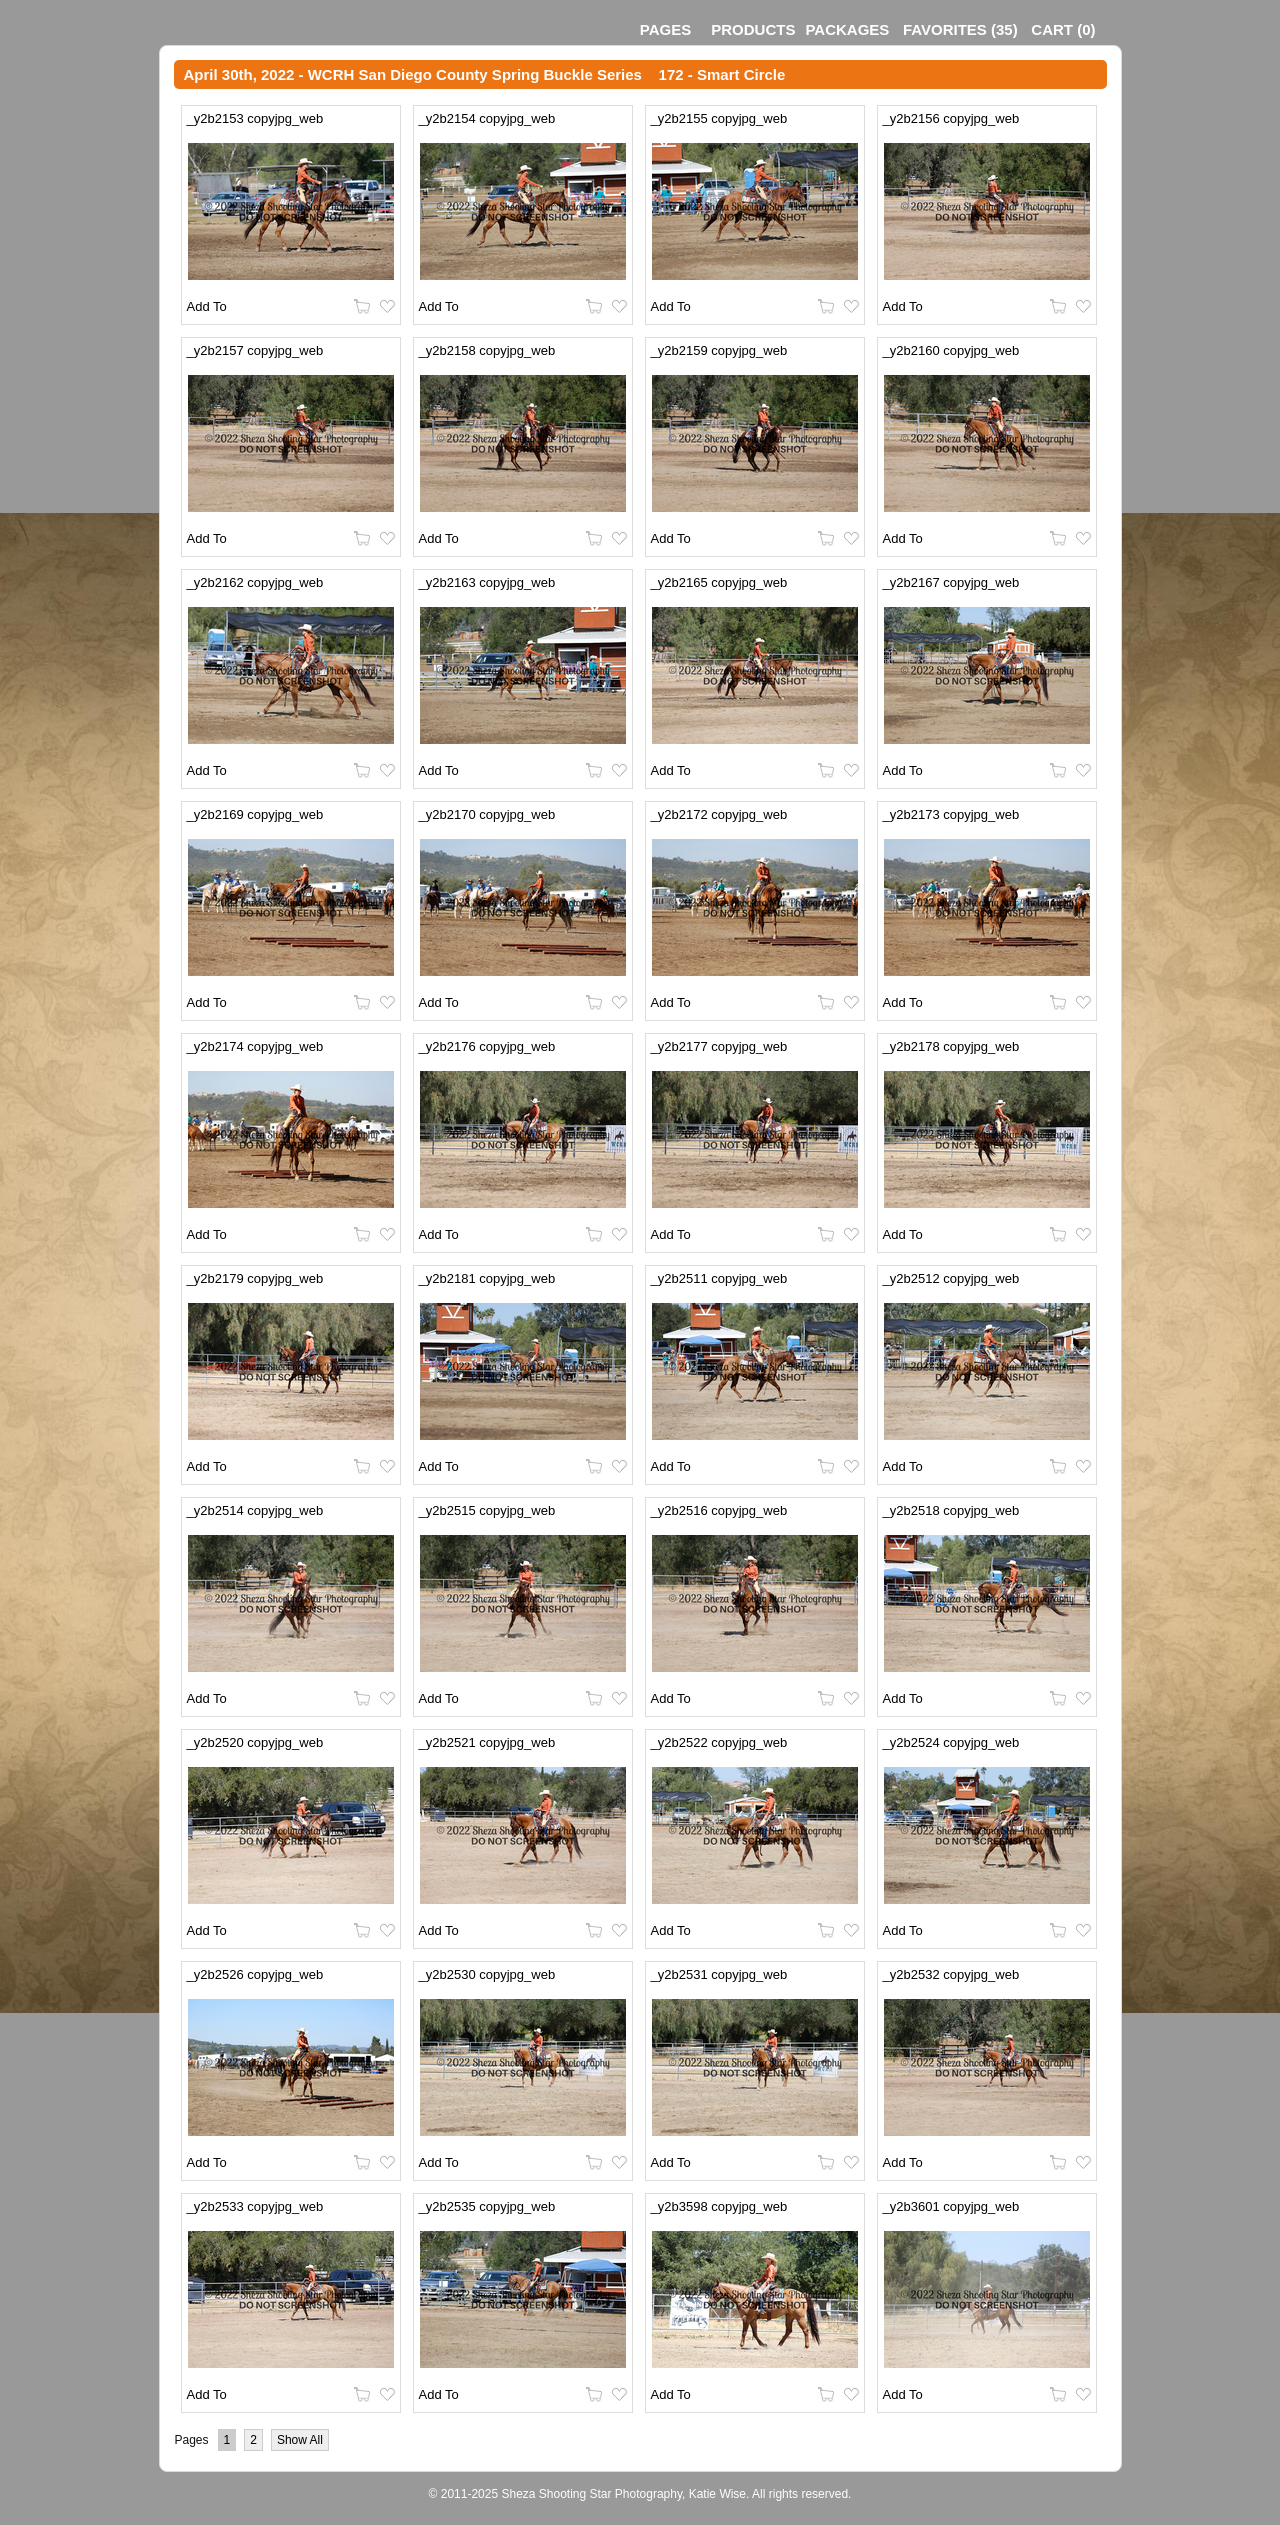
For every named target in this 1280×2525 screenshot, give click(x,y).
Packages (847, 29)
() (960, 29)
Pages (665, 29)
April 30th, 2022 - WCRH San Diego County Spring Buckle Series (413, 74)
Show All (300, 2440)
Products (753, 29)
